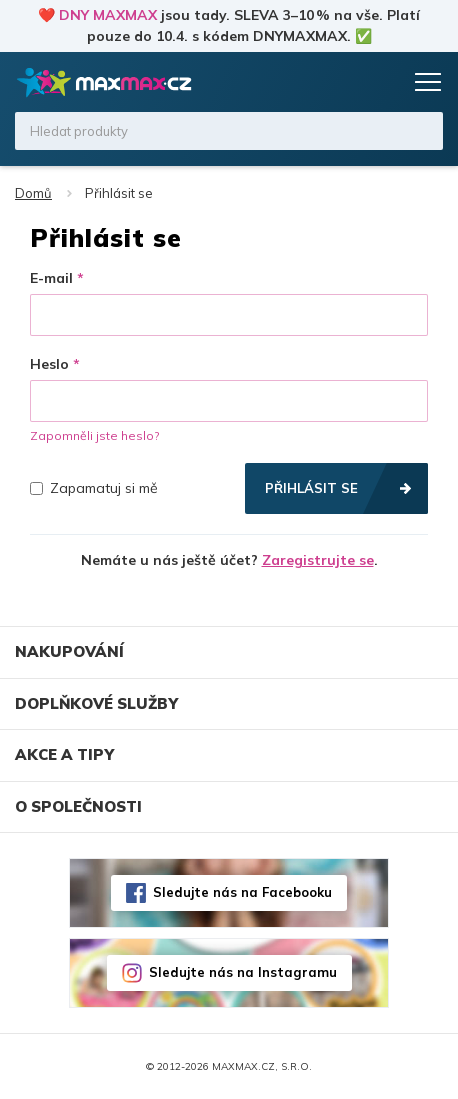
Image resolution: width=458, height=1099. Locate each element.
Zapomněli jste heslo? (94, 435)
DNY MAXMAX (108, 15)
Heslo (49, 364)
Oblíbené (345, 82)
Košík (383, 82)
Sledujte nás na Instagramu (243, 972)
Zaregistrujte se (318, 560)
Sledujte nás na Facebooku (242, 892)
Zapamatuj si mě (94, 488)
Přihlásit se (311, 488)
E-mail (51, 278)
